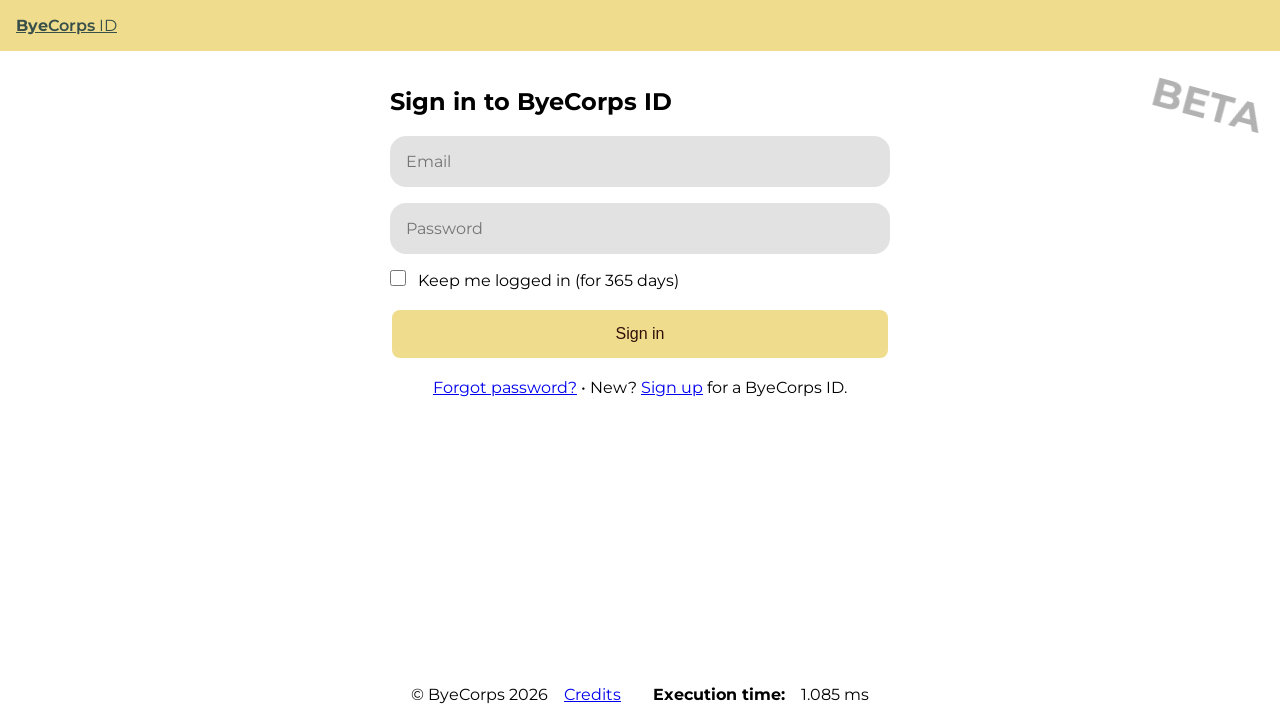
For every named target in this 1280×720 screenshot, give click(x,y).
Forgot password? (505, 387)
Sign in (640, 333)
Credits (592, 694)
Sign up (672, 387)
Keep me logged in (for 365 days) (548, 280)
